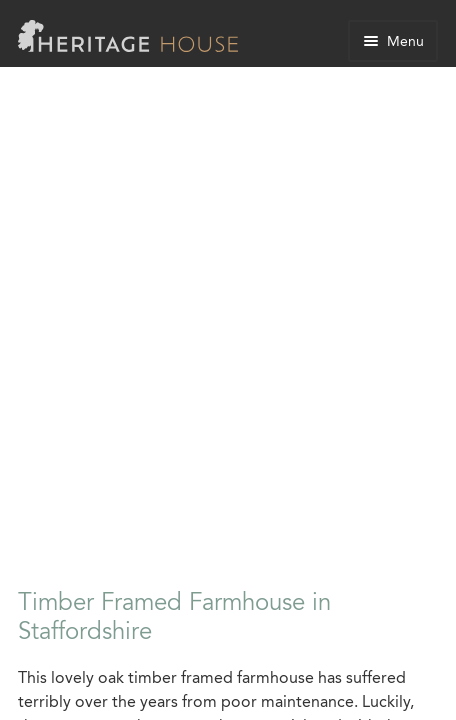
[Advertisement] (228, 335)
